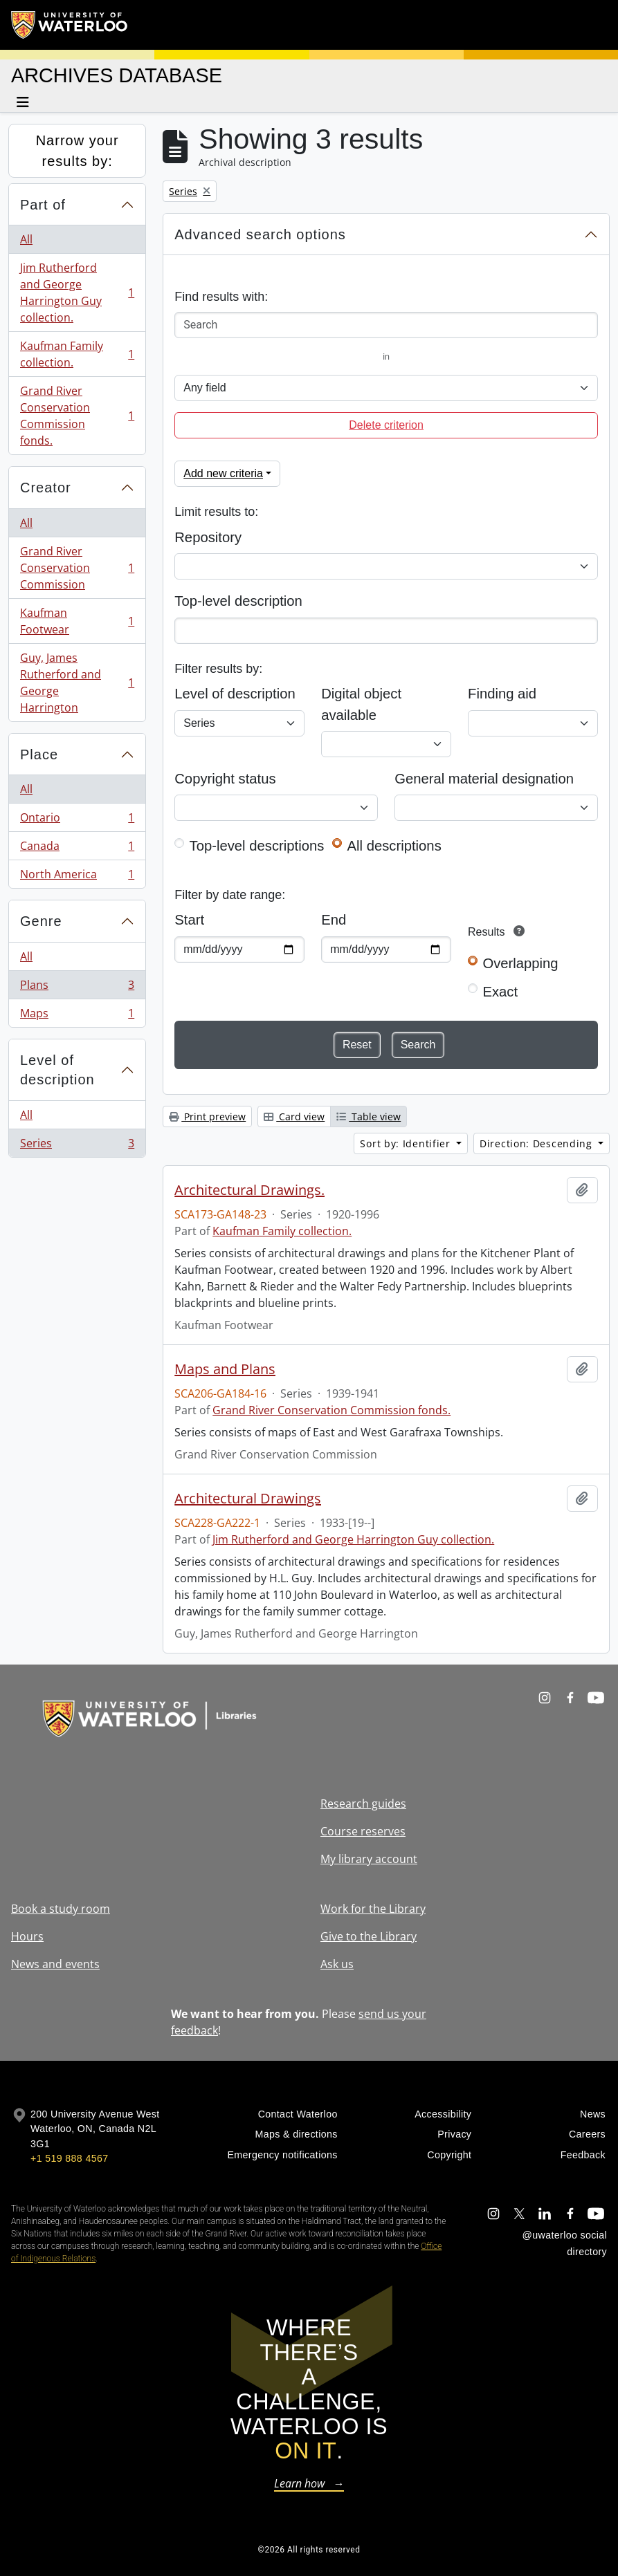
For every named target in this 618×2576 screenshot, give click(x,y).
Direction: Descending (537, 1143)
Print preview (207, 1116)
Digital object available (361, 704)
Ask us (337, 1964)
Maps (76, 1016)
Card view (294, 1116)
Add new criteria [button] (223, 473)
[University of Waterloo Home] (70, 25)
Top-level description (238, 601)
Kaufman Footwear (76, 621)
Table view (368, 1116)
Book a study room (60, 1908)
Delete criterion (386, 425)
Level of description (57, 1070)
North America (76, 877)
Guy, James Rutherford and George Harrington (76, 682)
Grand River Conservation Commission (76, 568)
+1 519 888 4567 (69, 2158)
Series (76, 1146)
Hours (27, 1936)
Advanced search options (260, 234)
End (333, 919)
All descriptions (394, 845)
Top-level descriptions (257, 845)
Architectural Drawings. (249, 1190)
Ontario (76, 820)
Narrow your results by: (77, 151)
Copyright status (224, 778)
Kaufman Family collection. (76, 354)
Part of (43, 204)
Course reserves (363, 1831)
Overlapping (520, 963)
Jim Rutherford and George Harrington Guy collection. (76, 292)
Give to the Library (368, 1936)
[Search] (386, 325)
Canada (76, 848)
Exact (500, 991)
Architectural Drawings (247, 1498)
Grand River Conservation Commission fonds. (76, 415)
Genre (41, 921)
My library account (368, 1858)
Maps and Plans (224, 1369)
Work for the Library (373, 1908)
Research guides (363, 1803)
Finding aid (502, 693)
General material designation (484, 778)
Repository (208, 537)
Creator (45, 487)
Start (189, 919)
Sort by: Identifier (406, 1143)
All (26, 239)
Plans (76, 987)
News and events (55, 1964)
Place (39, 754)
